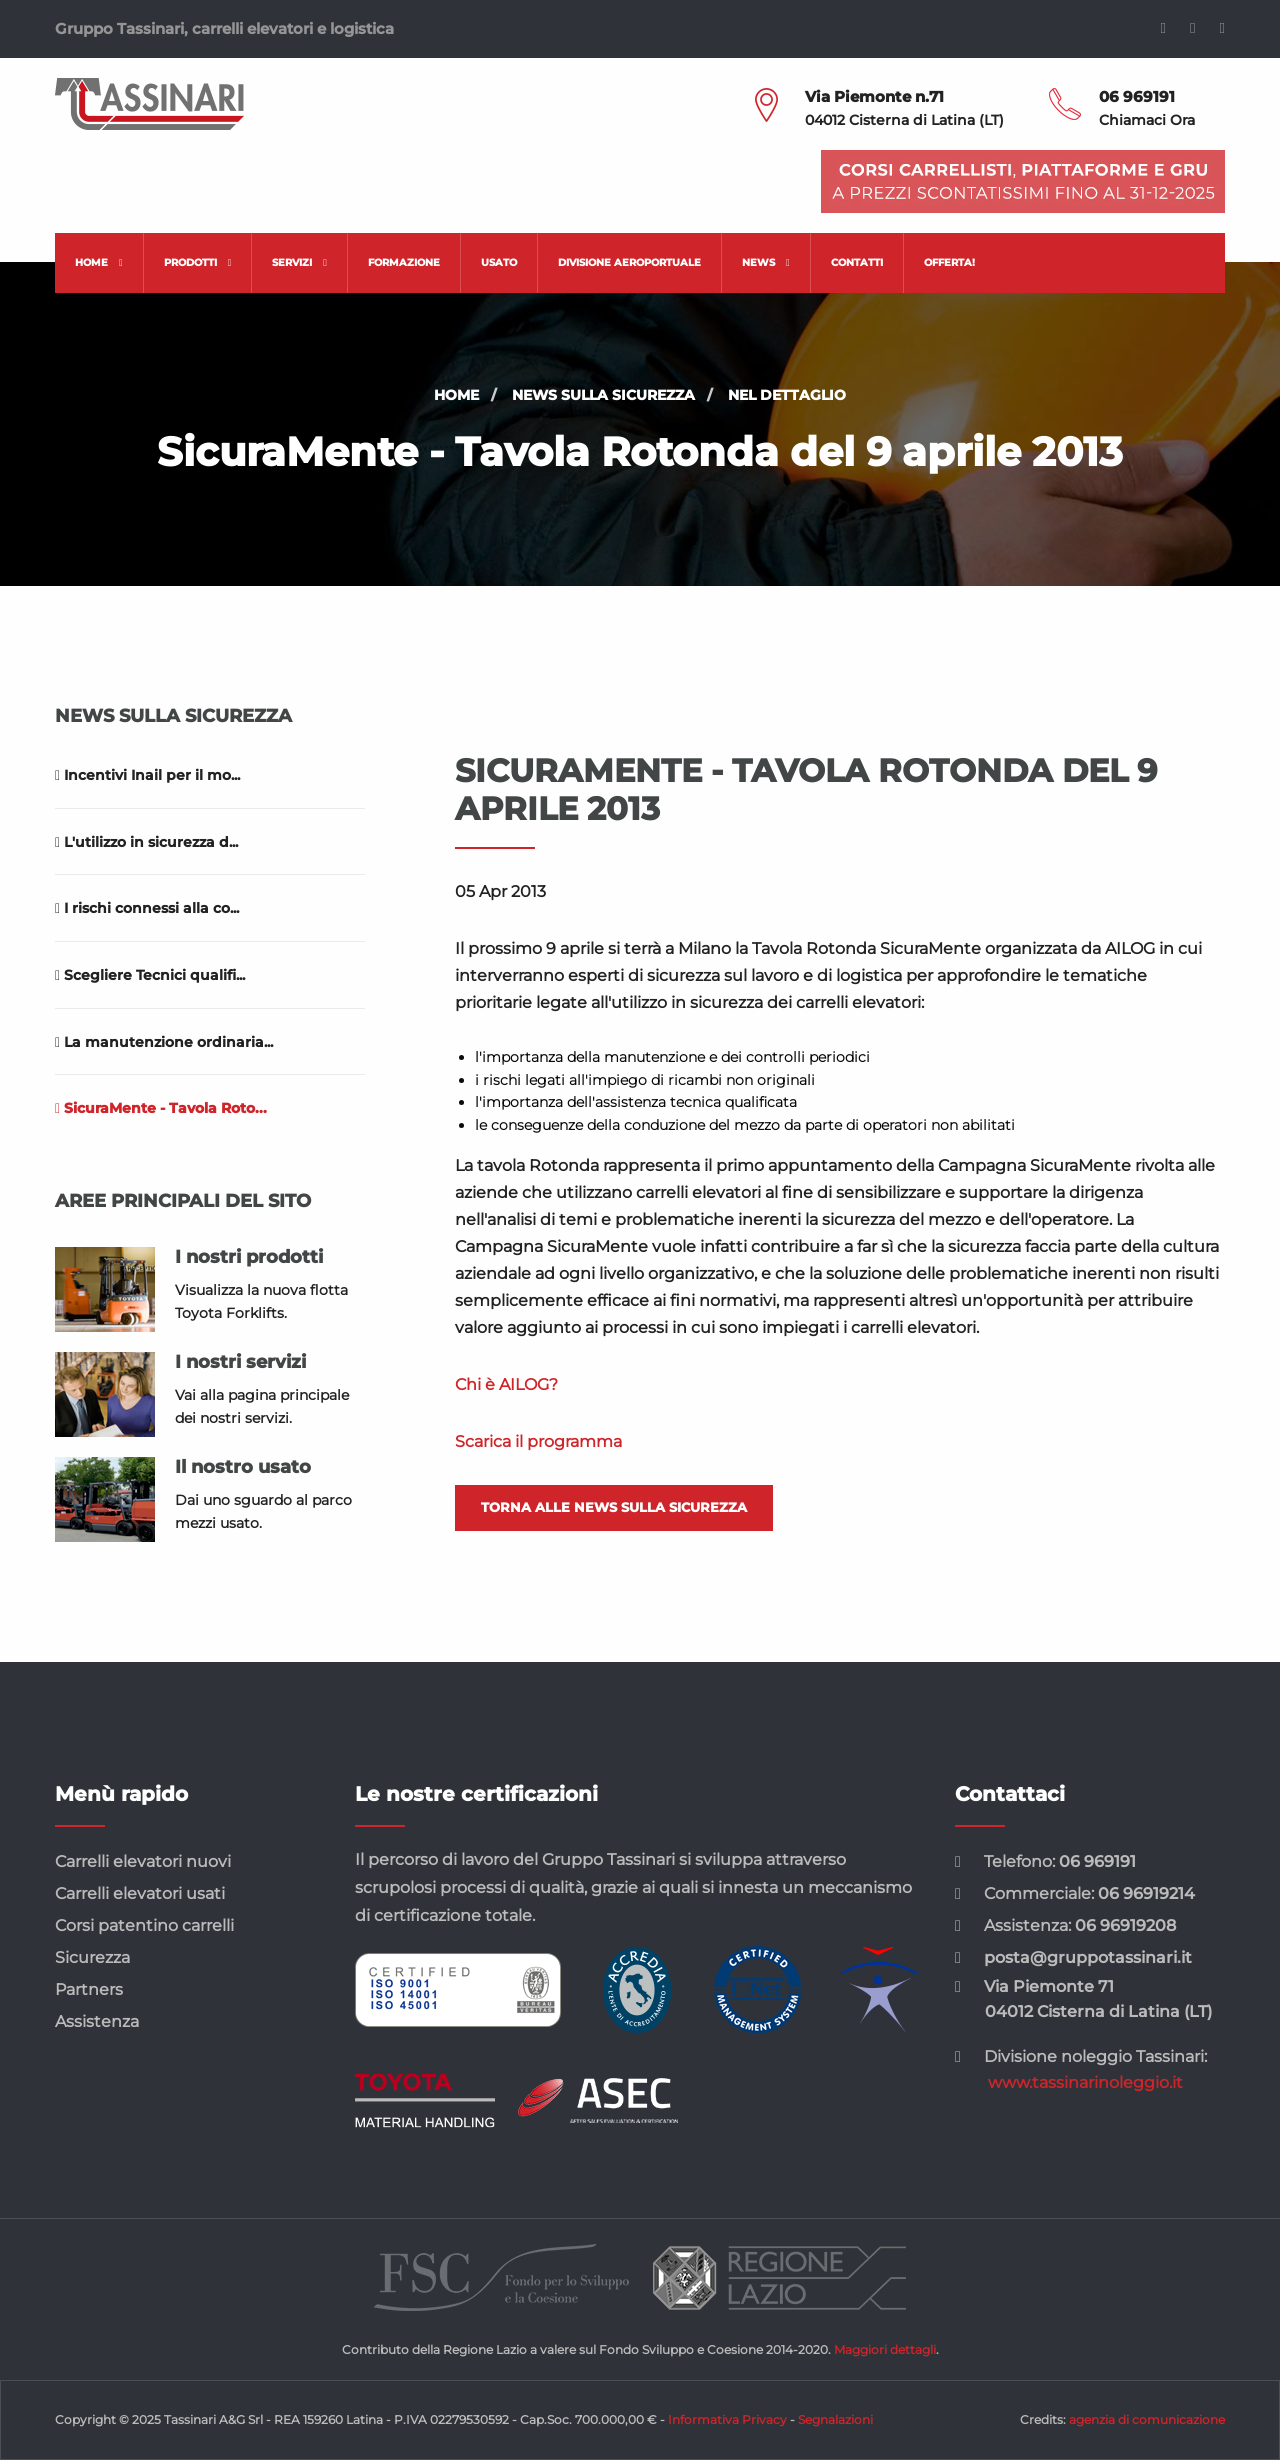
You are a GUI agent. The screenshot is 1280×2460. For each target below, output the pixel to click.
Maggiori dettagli (885, 2349)
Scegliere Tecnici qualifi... (150, 975)
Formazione (404, 262)
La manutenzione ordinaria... (164, 1042)
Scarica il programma (538, 1441)
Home (99, 262)
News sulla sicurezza (603, 395)
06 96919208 (1125, 1925)
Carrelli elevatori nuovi (143, 1861)
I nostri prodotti (249, 1257)
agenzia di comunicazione (1147, 2419)
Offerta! (949, 262)
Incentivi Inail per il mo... (147, 775)
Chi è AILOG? (506, 1384)
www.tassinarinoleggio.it (1085, 2082)
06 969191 (1137, 96)
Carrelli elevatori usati (140, 1893)
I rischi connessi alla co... (147, 908)
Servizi (299, 262)
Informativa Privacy (727, 2419)
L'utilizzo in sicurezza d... (146, 842)
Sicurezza (92, 1957)
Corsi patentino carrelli (144, 1925)
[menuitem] (99, 263)
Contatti (857, 262)
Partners (89, 1989)
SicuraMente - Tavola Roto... (161, 1108)
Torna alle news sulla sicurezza (614, 1507)
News (766, 262)
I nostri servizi (240, 1362)
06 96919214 (1146, 1893)
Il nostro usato (243, 1467)
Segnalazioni (835, 2419)
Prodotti (198, 262)
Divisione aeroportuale (629, 262)
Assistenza (97, 2021)
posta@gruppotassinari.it (1088, 1957)
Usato (499, 262)
